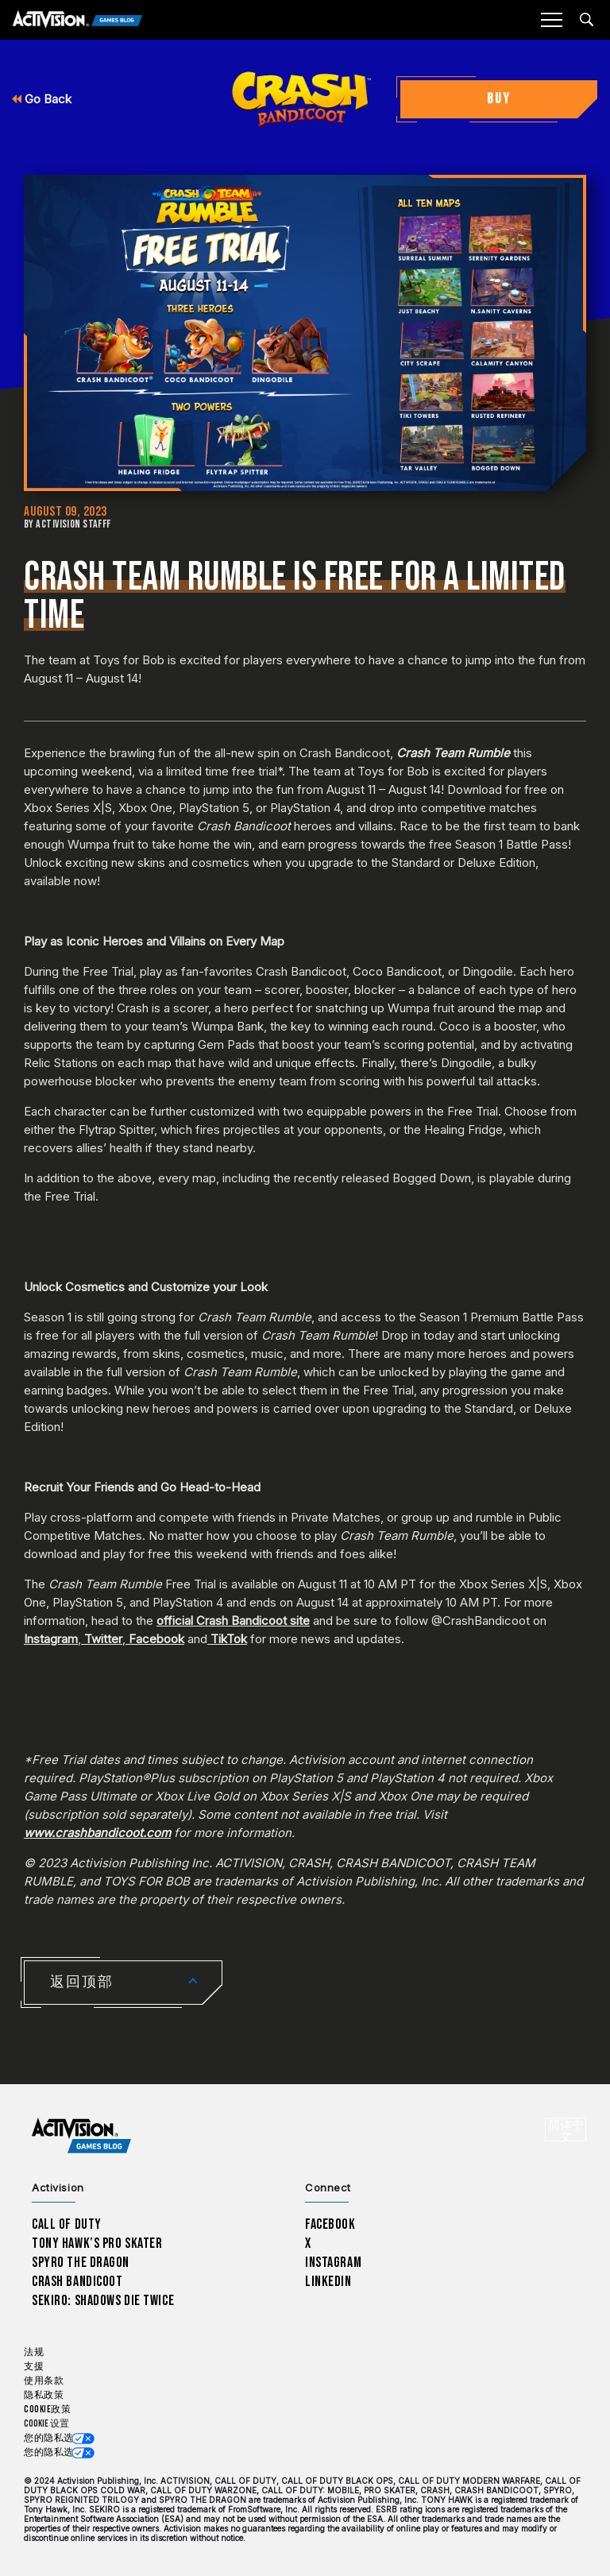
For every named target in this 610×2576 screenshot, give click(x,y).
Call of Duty (67, 2224)
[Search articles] (586, 19)
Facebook (156, 1638)
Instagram (51, 1638)
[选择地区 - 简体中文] (565, 2129)
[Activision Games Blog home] (81, 2136)
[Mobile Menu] (551, 20)
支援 (34, 2367)
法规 (34, 2352)
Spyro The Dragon (80, 2262)
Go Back (41, 98)
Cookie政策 (47, 2409)
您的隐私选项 (53, 2438)
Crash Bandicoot (77, 2281)
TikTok (228, 1638)
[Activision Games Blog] (77, 20)
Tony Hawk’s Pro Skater (97, 2243)
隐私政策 (44, 2395)
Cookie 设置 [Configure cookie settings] (46, 2424)
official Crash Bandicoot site (233, 1620)
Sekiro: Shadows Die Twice (103, 2300)
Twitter (103, 1638)
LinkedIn (328, 2281)
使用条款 (44, 2381)
